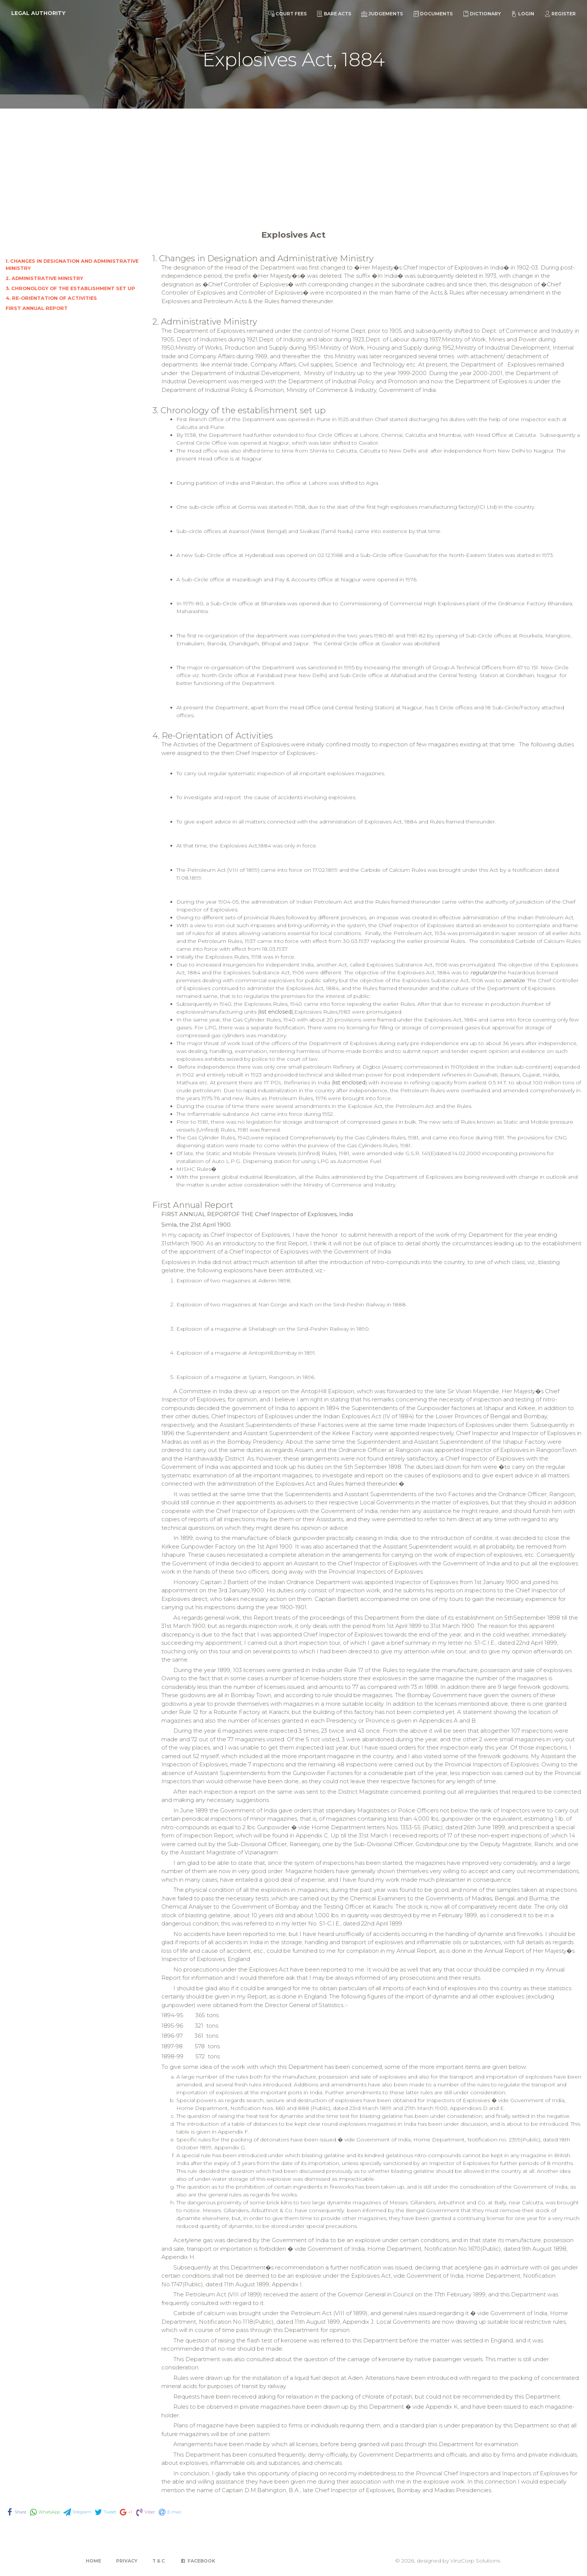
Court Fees (287, 14)
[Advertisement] (293, 164)
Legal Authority (38, 13)
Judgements (382, 14)
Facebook (197, 2561)
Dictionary (482, 14)
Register (560, 14)
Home (93, 2561)
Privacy (126, 2561)
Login (522, 14)
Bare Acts (334, 14)
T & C (158, 2561)
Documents (433, 14)
